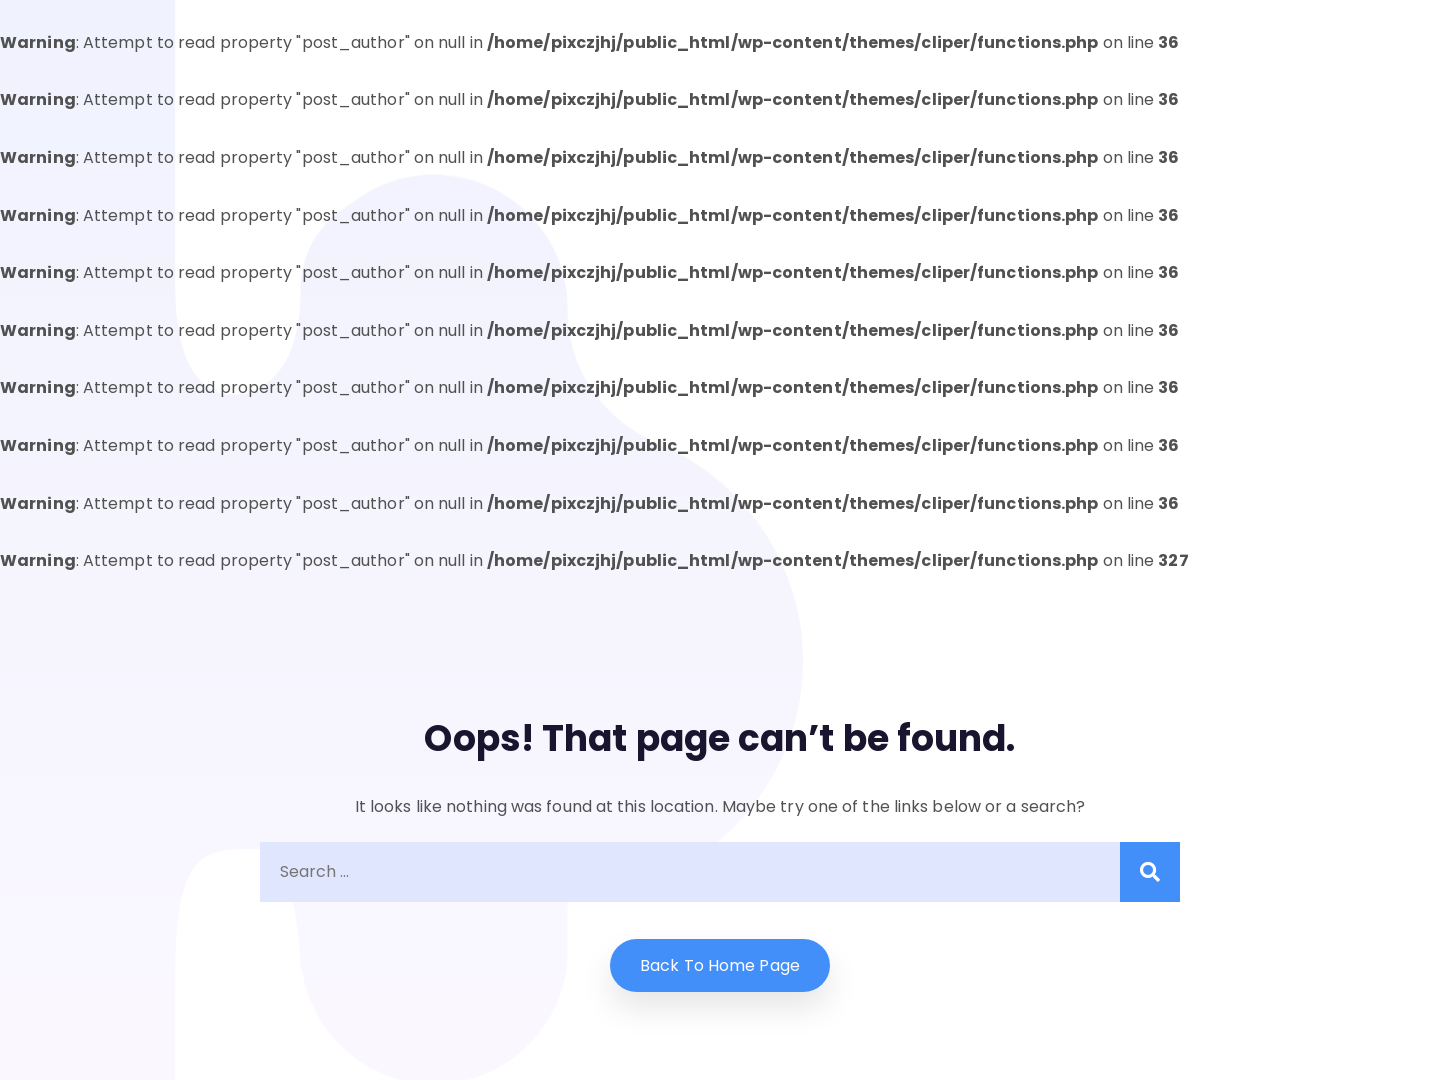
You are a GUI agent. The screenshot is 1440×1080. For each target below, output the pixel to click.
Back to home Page (720, 965)
